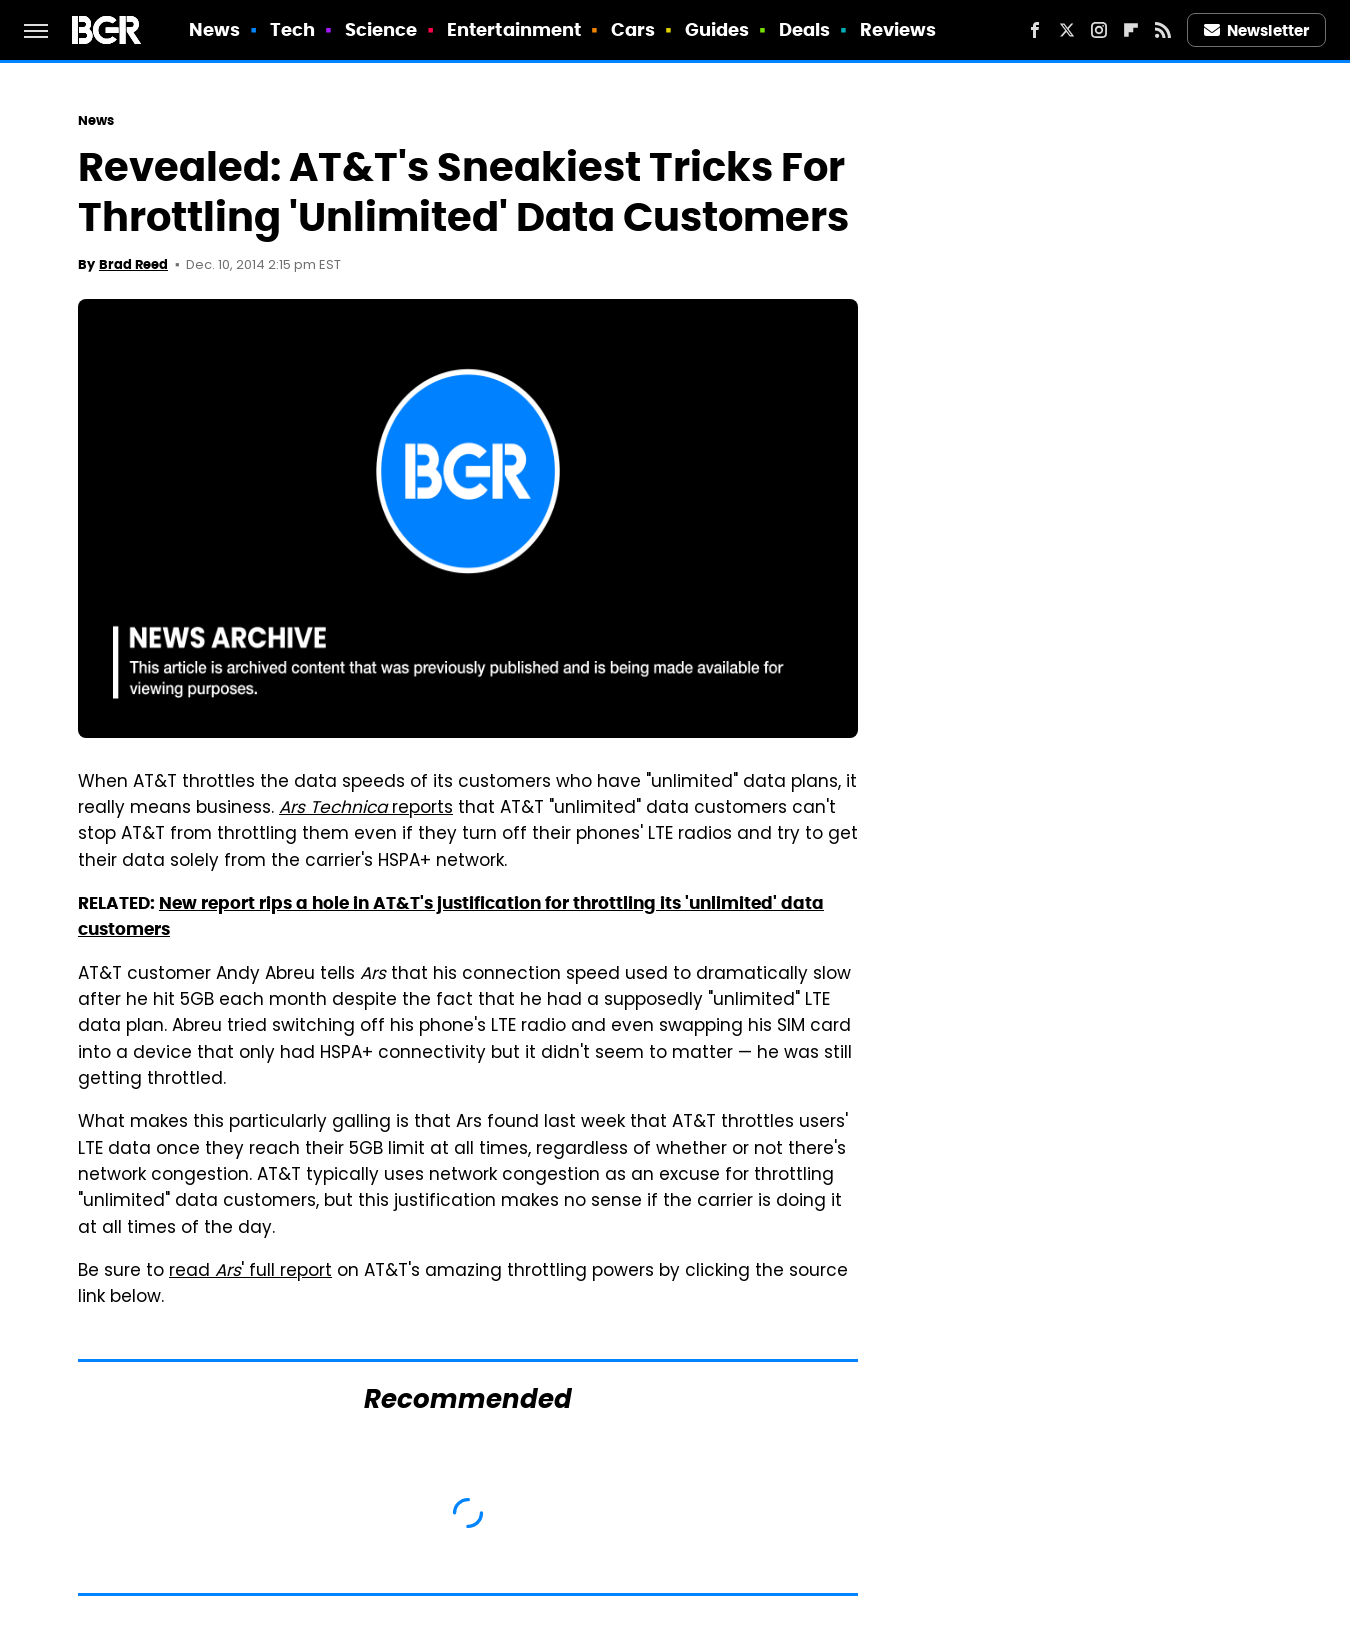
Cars (633, 29)
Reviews (898, 29)
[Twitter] (1067, 30)
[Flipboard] (1131, 30)
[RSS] (1163, 30)
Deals (805, 29)
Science (381, 29)
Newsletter (1257, 30)
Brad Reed (133, 264)
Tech (292, 29)
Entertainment (514, 29)
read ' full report (250, 1272)
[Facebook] (1035, 30)
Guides (717, 29)
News (214, 29)
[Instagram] (1099, 30)
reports (366, 809)
